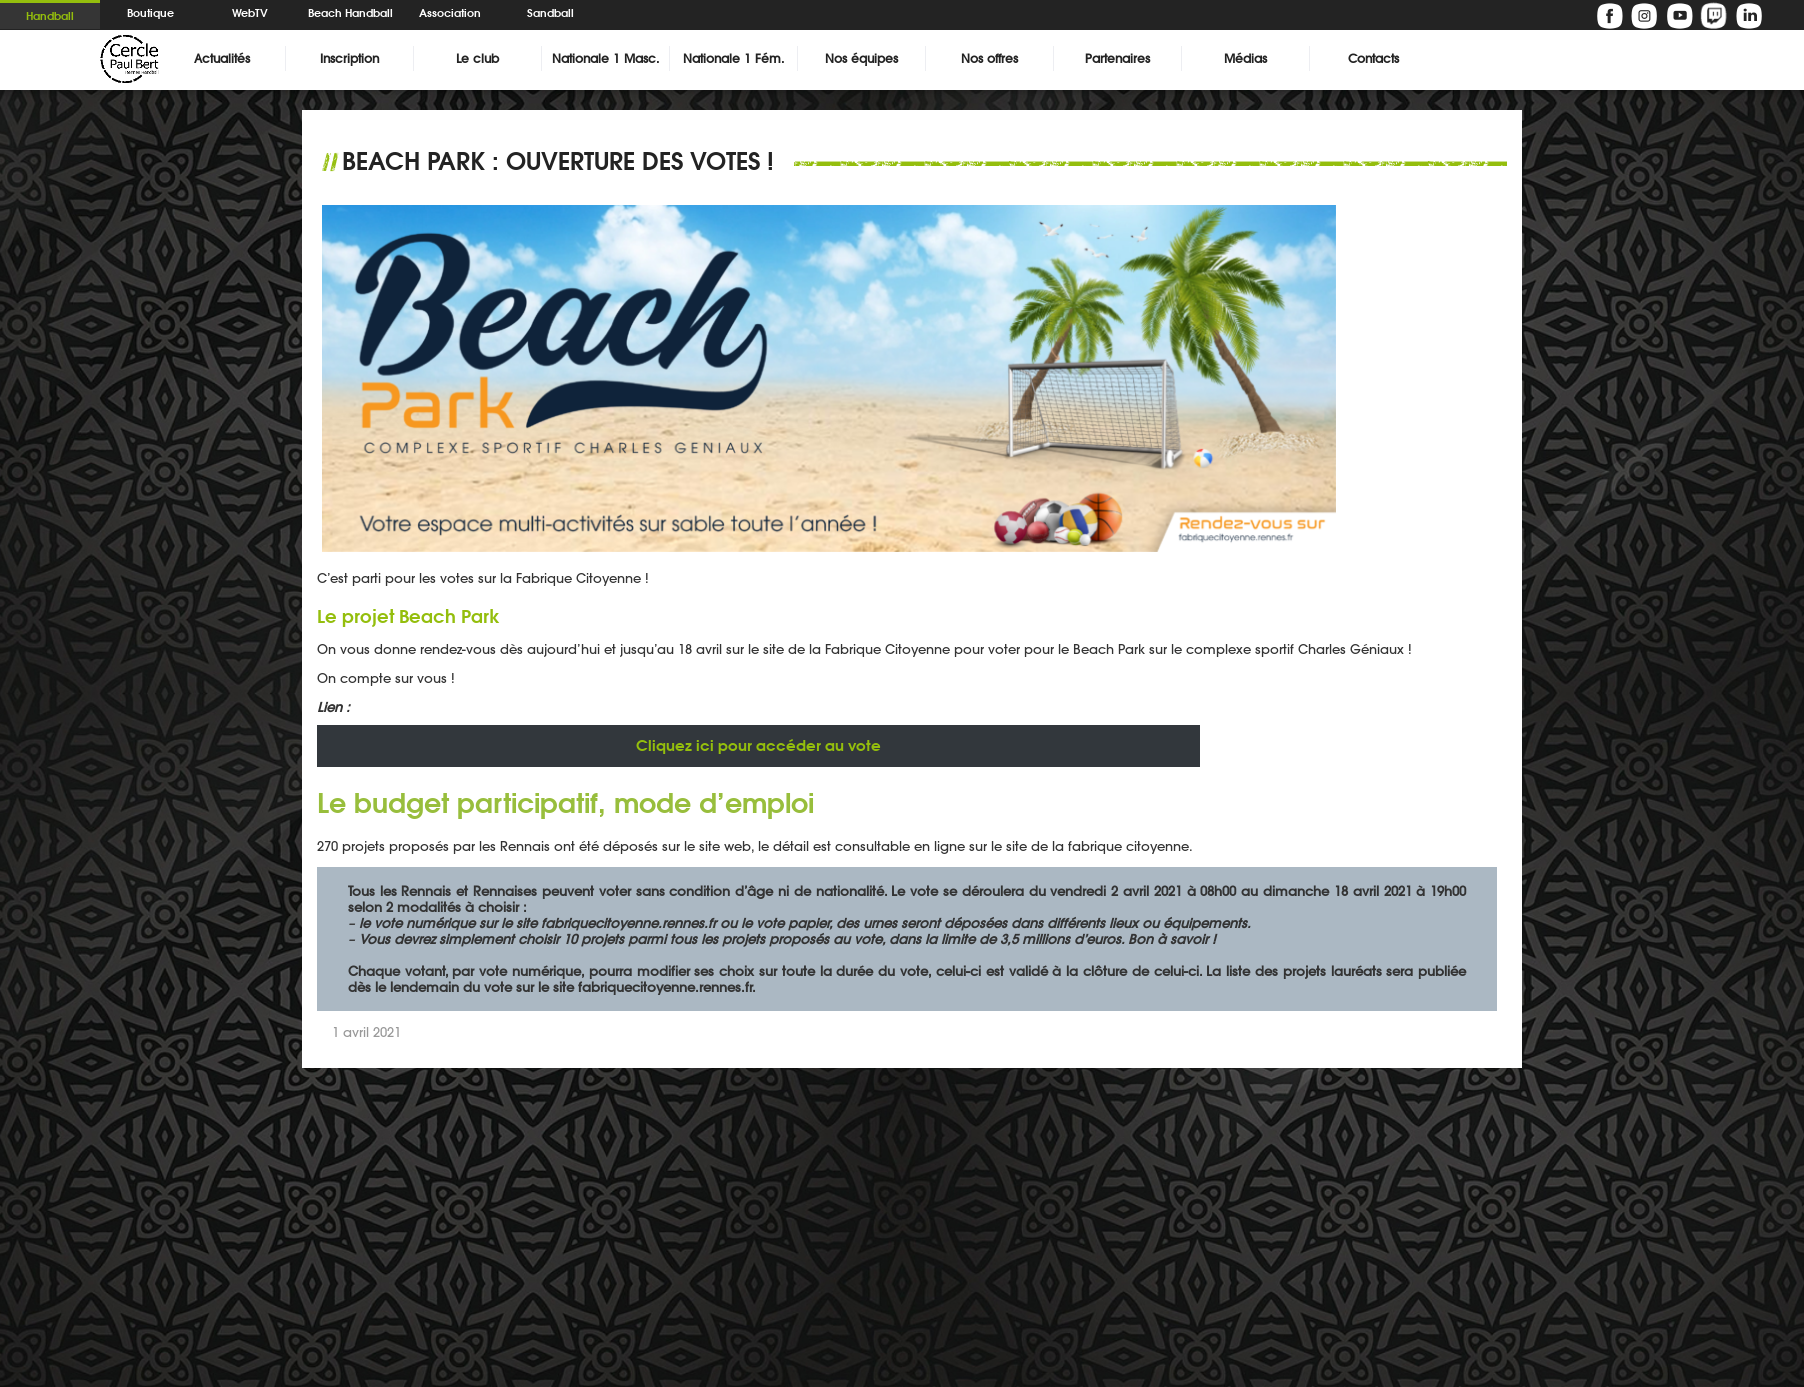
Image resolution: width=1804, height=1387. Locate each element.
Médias (1245, 58)
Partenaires (1117, 58)
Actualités (222, 58)
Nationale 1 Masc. (605, 58)
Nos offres (989, 58)
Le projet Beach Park (408, 616)
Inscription (349, 58)
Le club (477, 58)
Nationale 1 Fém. (733, 58)
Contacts (1373, 58)
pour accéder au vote (758, 745)
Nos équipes (861, 58)
